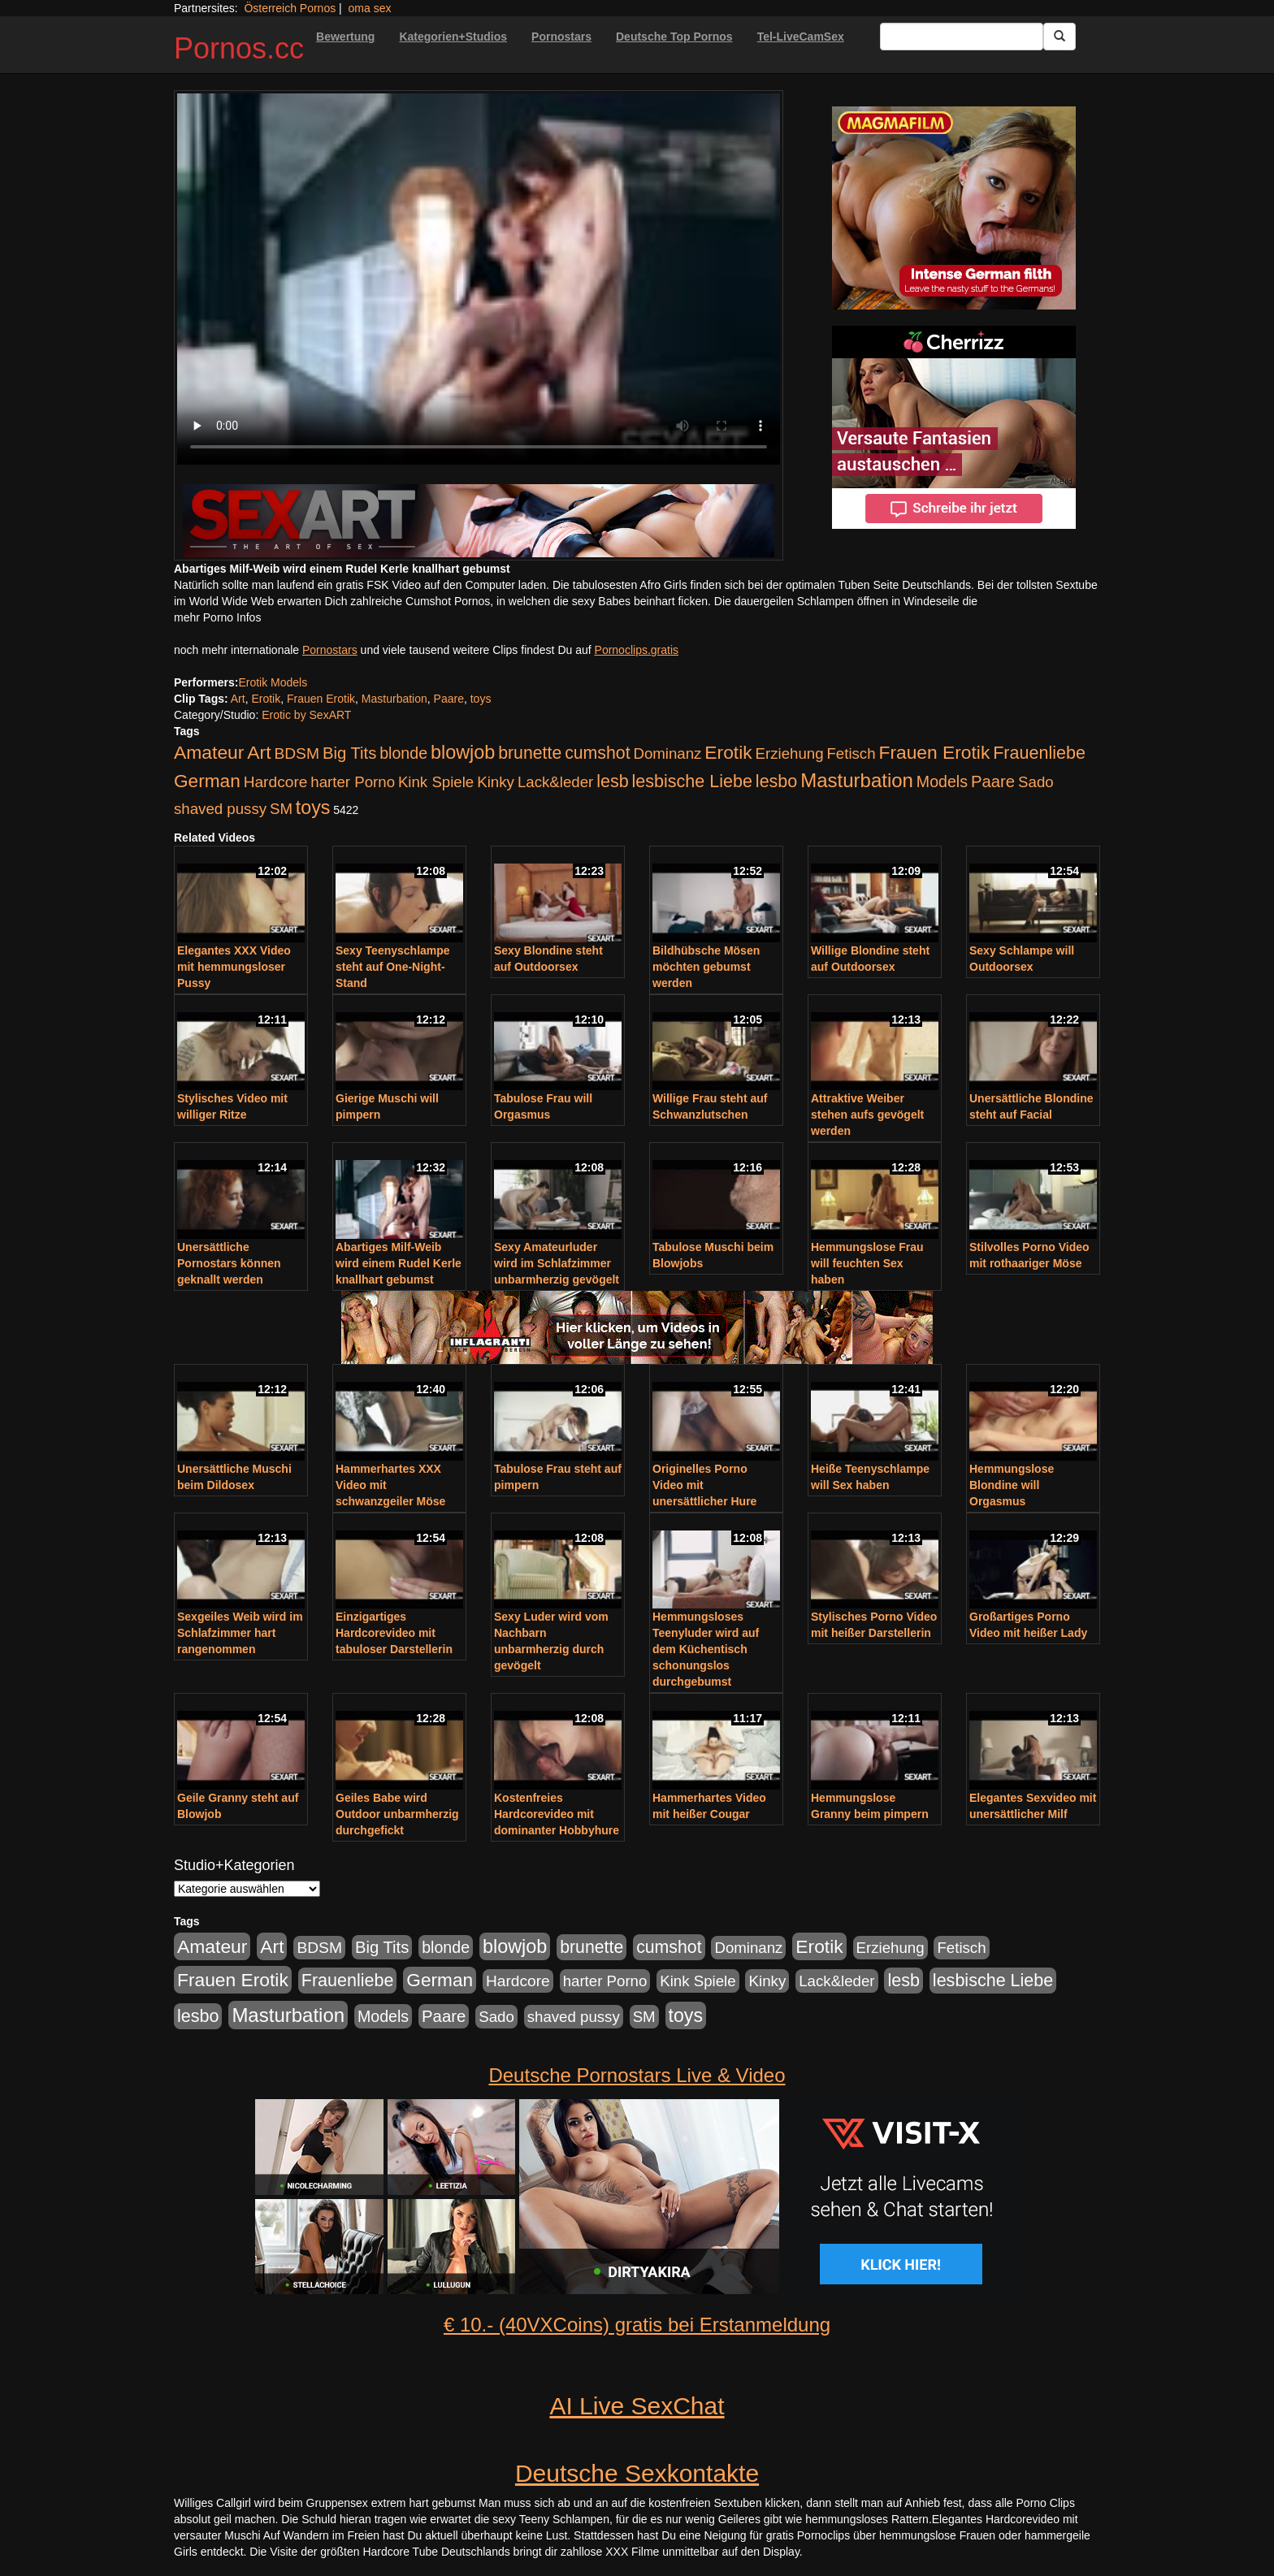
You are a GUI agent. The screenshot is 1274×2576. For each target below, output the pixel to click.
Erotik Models (272, 682)
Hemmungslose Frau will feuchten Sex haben (867, 1263)
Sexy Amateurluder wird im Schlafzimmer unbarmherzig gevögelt (556, 1263)
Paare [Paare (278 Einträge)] (993, 781)
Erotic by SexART (306, 714)
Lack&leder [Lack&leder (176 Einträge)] (555, 781)
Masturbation (394, 698)
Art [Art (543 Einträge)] (259, 752)
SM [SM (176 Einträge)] (281, 808)
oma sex (370, 8)
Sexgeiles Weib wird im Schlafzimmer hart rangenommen (240, 1633)
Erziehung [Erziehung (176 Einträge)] (790, 753)
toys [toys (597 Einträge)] (313, 807)
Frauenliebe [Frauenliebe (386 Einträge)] (1039, 753)
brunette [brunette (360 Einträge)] (529, 753)
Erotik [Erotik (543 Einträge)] (728, 752)
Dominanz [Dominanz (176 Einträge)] (667, 753)
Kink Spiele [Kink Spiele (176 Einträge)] (436, 781)
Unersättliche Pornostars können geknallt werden (229, 1263)
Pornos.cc (239, 48)
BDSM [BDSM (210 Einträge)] (296, 753)
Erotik (265, 698)
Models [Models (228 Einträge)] (942, 781)
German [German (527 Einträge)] (207, 781)
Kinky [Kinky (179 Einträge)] (495, 781)
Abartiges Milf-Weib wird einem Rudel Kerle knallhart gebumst (399, 1263)
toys (481, 698)
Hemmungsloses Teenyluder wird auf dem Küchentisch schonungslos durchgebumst (705, 1649)
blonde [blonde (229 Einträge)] (403, 753)
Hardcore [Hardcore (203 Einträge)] (276, 781)
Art (238, 698)
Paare (449, 698)
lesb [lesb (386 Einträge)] (612, 781)
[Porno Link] (478, 520)
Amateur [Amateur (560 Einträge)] (209, 752)
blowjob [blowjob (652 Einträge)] (463, 752)
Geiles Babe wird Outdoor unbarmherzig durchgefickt (397, 1814)
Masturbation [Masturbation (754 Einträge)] (856, 780)
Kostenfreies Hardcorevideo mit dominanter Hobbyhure (556, 1814)
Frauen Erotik (321, 698)
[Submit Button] (1059, 36)
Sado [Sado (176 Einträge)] (1036, 781)
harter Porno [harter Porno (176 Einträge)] (352, 781)
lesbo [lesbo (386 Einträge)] (776, 781)
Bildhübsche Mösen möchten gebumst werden (706, 966)
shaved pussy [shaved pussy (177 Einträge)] (220, 808)
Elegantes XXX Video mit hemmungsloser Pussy (234, 966)
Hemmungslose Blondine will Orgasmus (1011, 1485)
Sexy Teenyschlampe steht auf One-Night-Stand (393, 966)
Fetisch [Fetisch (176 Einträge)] (850, 753)
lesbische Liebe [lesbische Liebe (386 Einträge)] (692, 781)
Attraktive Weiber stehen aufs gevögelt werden (867, 1114)
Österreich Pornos (290, 8)
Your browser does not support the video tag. (478, 279)
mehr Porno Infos (217, 617)
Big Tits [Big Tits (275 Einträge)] (349, 753)
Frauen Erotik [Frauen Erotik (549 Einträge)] (934, 752)
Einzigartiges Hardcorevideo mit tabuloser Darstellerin (394, 1633)
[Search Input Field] (961, 36)
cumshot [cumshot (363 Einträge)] (597, 753)
